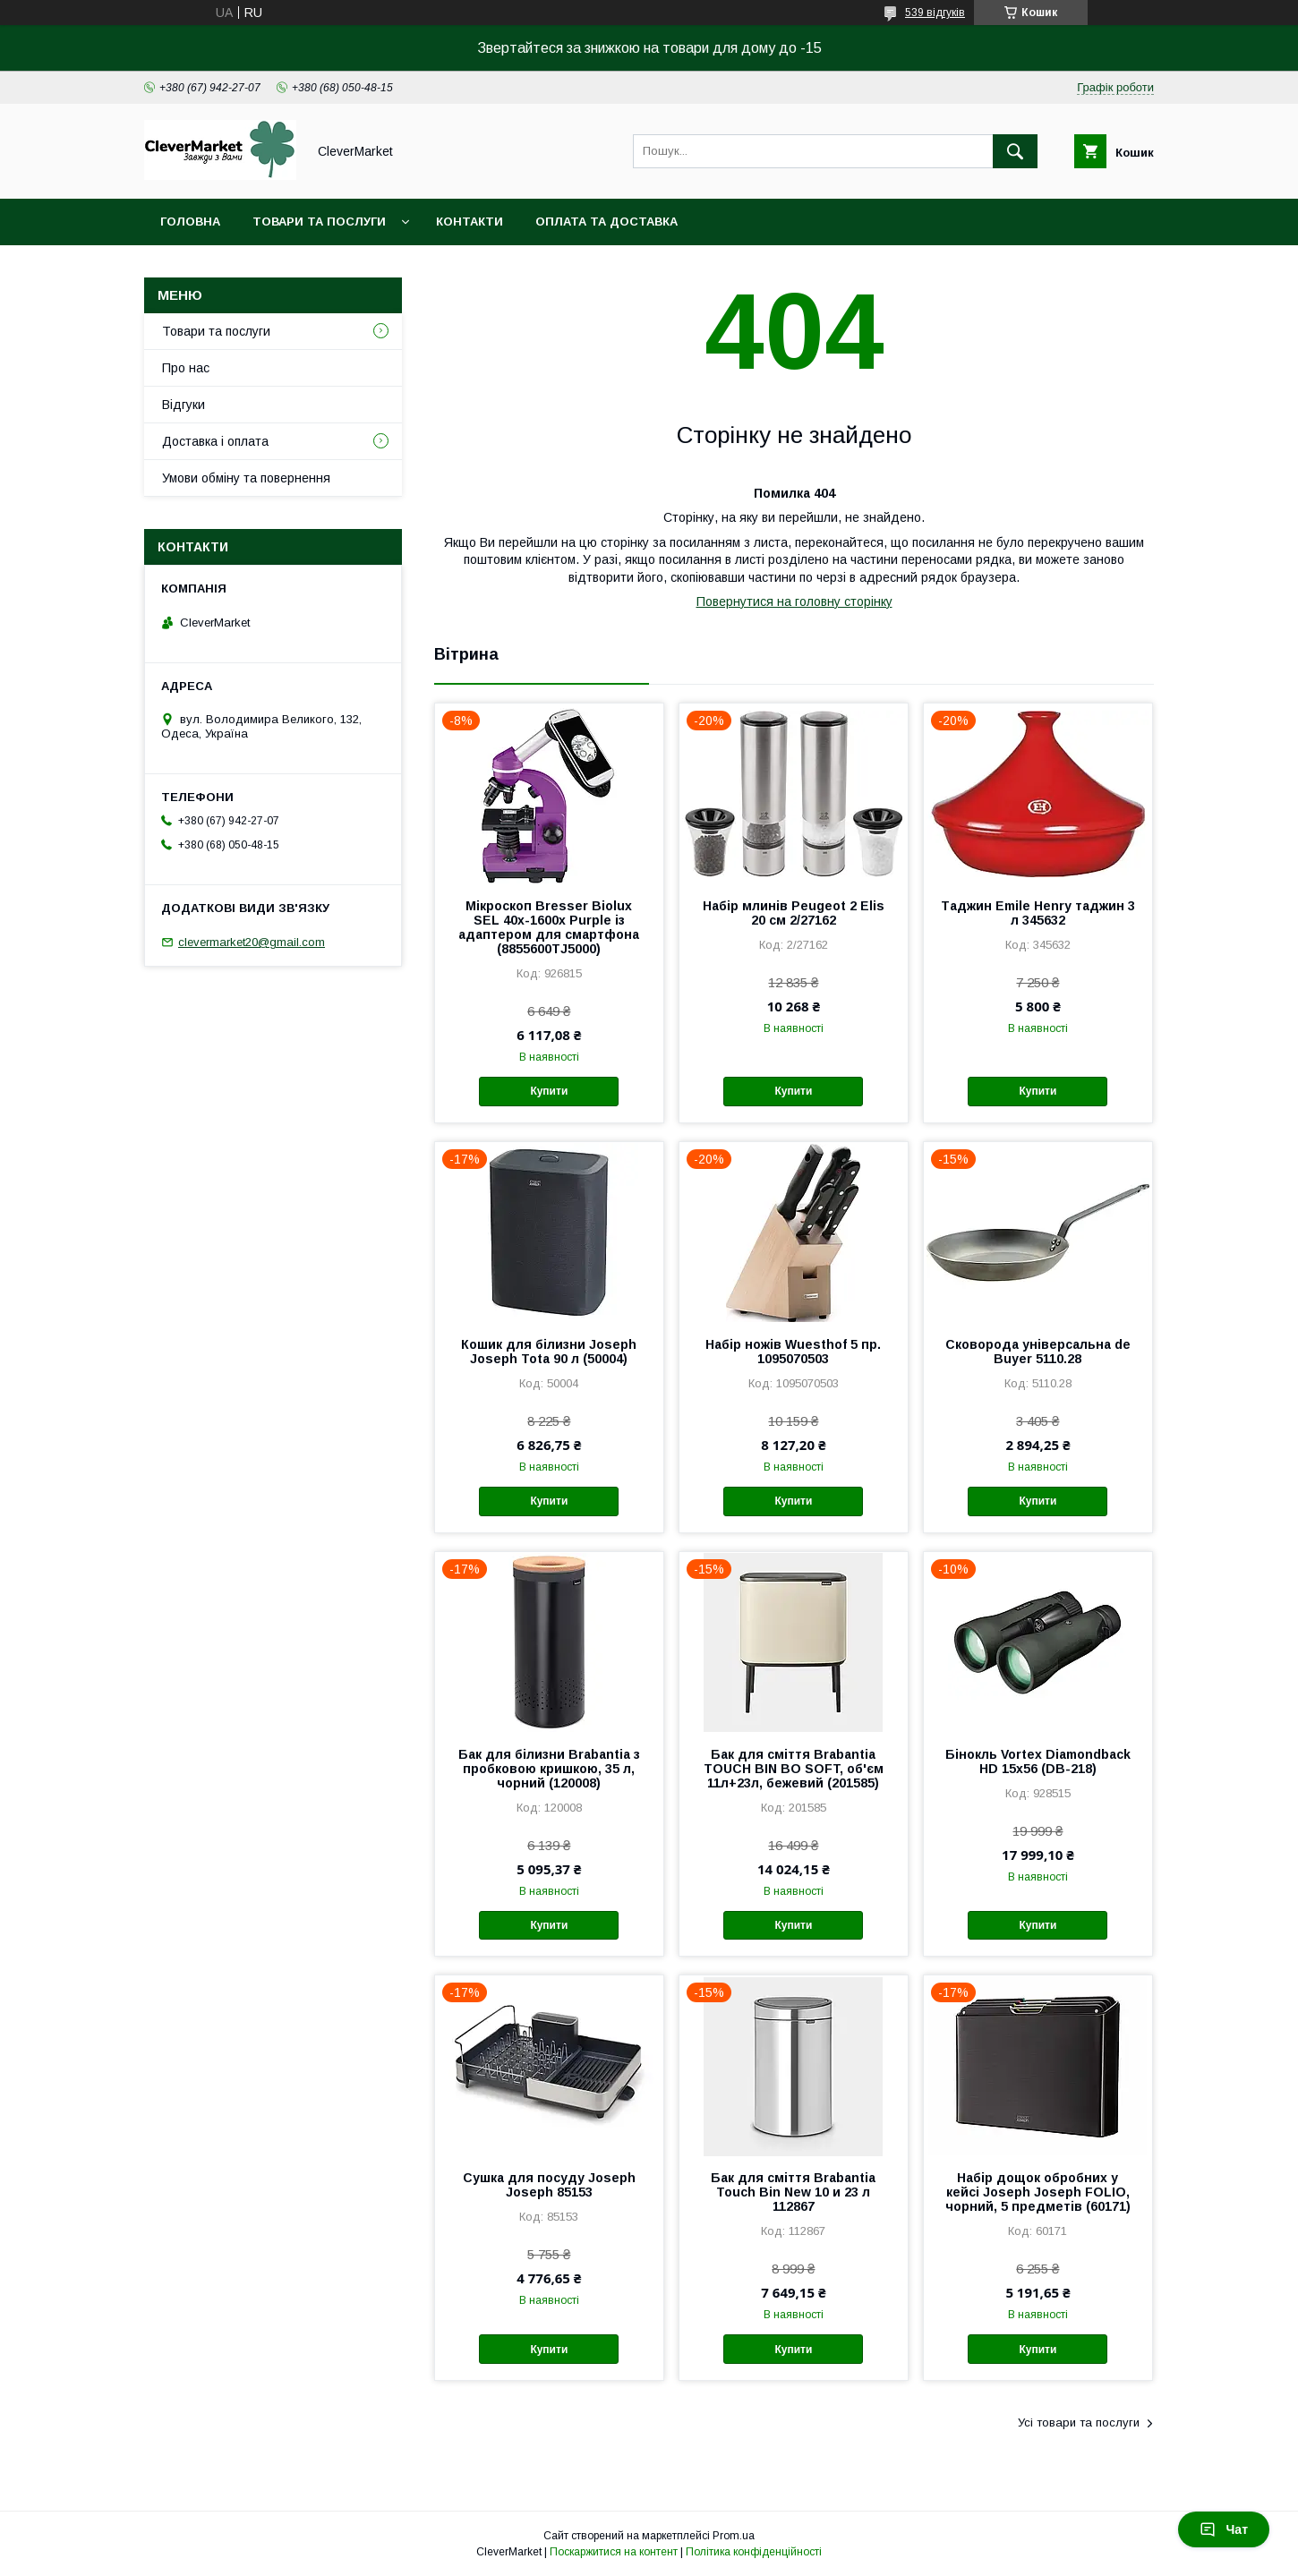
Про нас (185, 368)
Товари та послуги (319, 221)
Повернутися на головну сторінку (794, 601)
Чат (1224, 2529)
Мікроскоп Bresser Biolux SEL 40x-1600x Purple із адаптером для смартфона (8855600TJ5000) (548, 927)
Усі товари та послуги (1079, 2422)
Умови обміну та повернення (246, 478)
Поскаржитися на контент (614, 2552)
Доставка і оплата (215, 441)
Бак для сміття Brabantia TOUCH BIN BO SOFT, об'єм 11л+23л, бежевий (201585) (794, 1768)
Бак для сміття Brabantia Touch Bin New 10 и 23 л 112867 (793, 2192)
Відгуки (183, 404)
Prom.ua (734, 2535)
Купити (549, 1091)
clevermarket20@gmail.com (251, 942)
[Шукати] (1015, 151)
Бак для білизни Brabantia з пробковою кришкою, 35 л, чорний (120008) (549, 1768)
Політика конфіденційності (754, 2552)
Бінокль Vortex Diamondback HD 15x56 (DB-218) (1038, 1761)
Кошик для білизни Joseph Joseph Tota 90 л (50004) (548, 1351)
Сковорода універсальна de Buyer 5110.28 (1038, 1351)
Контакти (469, 221)
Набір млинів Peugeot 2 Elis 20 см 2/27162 (793, 913)
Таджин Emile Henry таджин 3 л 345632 (1038, 913)
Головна (190, 221)
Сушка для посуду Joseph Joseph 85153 (549, 2185)
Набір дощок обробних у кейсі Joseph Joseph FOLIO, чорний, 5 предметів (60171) (1038, 2192)
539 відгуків (935, 12)
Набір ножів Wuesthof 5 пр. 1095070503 (793, 1351)
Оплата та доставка (606, 221)
